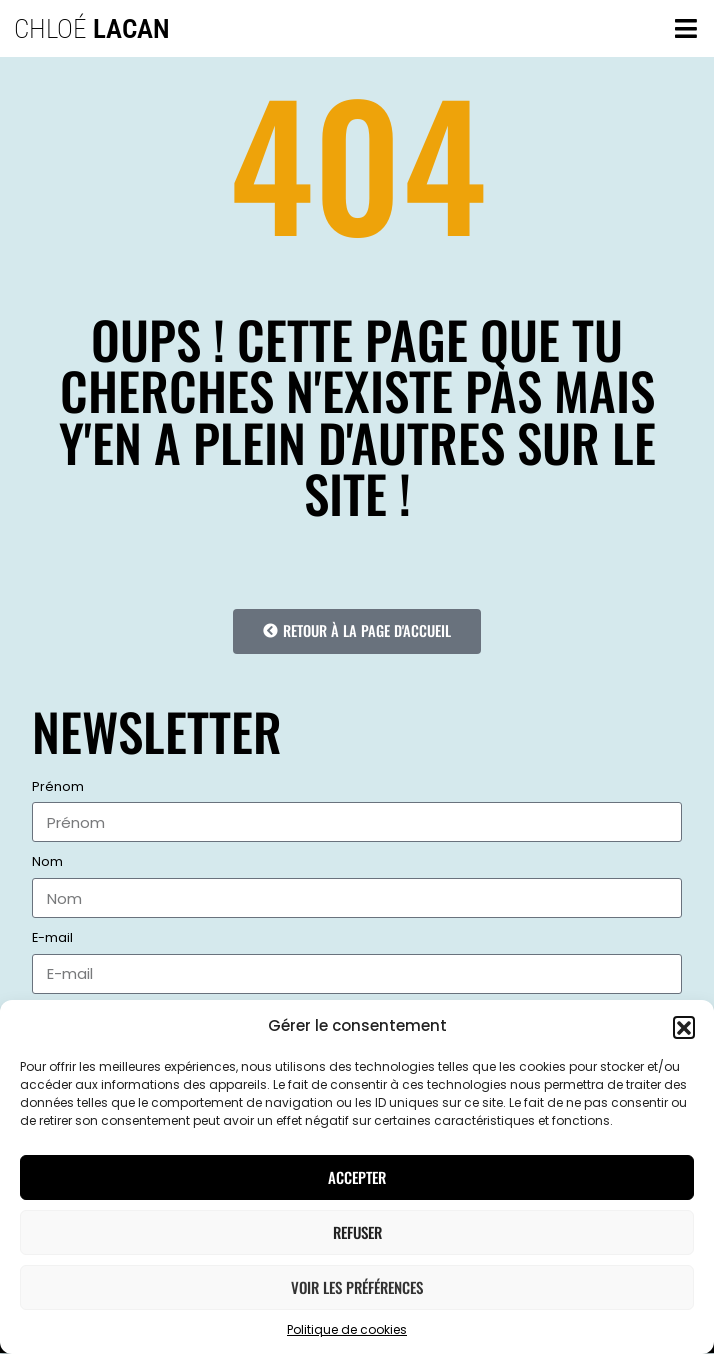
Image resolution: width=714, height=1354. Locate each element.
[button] (684, 1027)
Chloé (92, 29)
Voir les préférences (357, 1287)
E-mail (52, 938)
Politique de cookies (347, 1329)
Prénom (58, 787)
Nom (47, 862)
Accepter (357, 1177)
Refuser (357, 1232)
